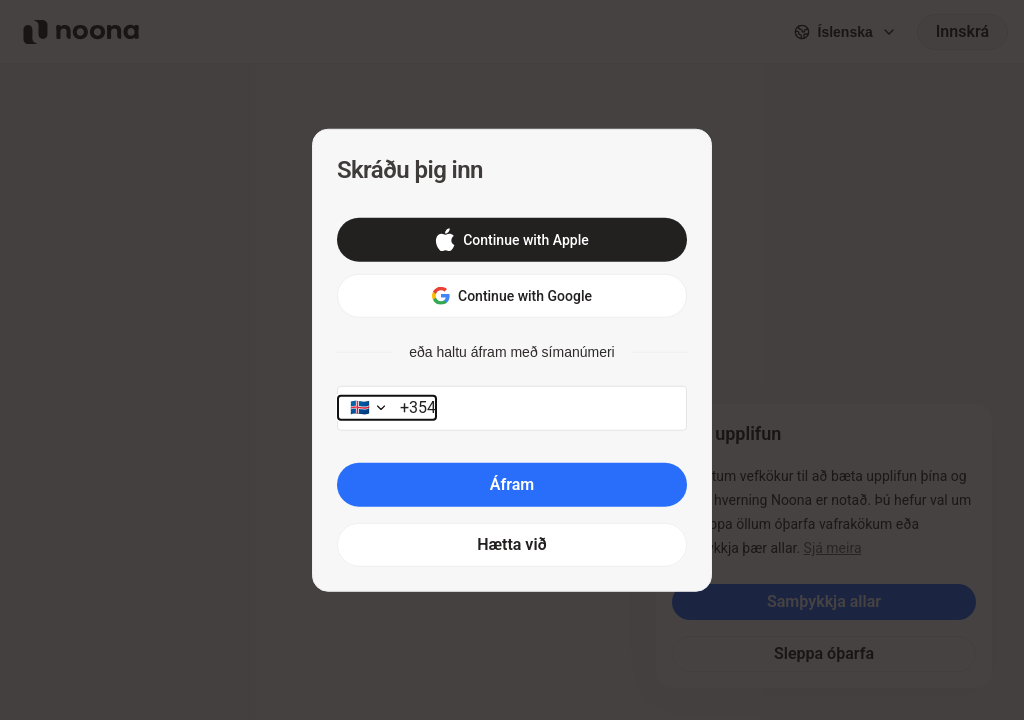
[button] (512, 240)
